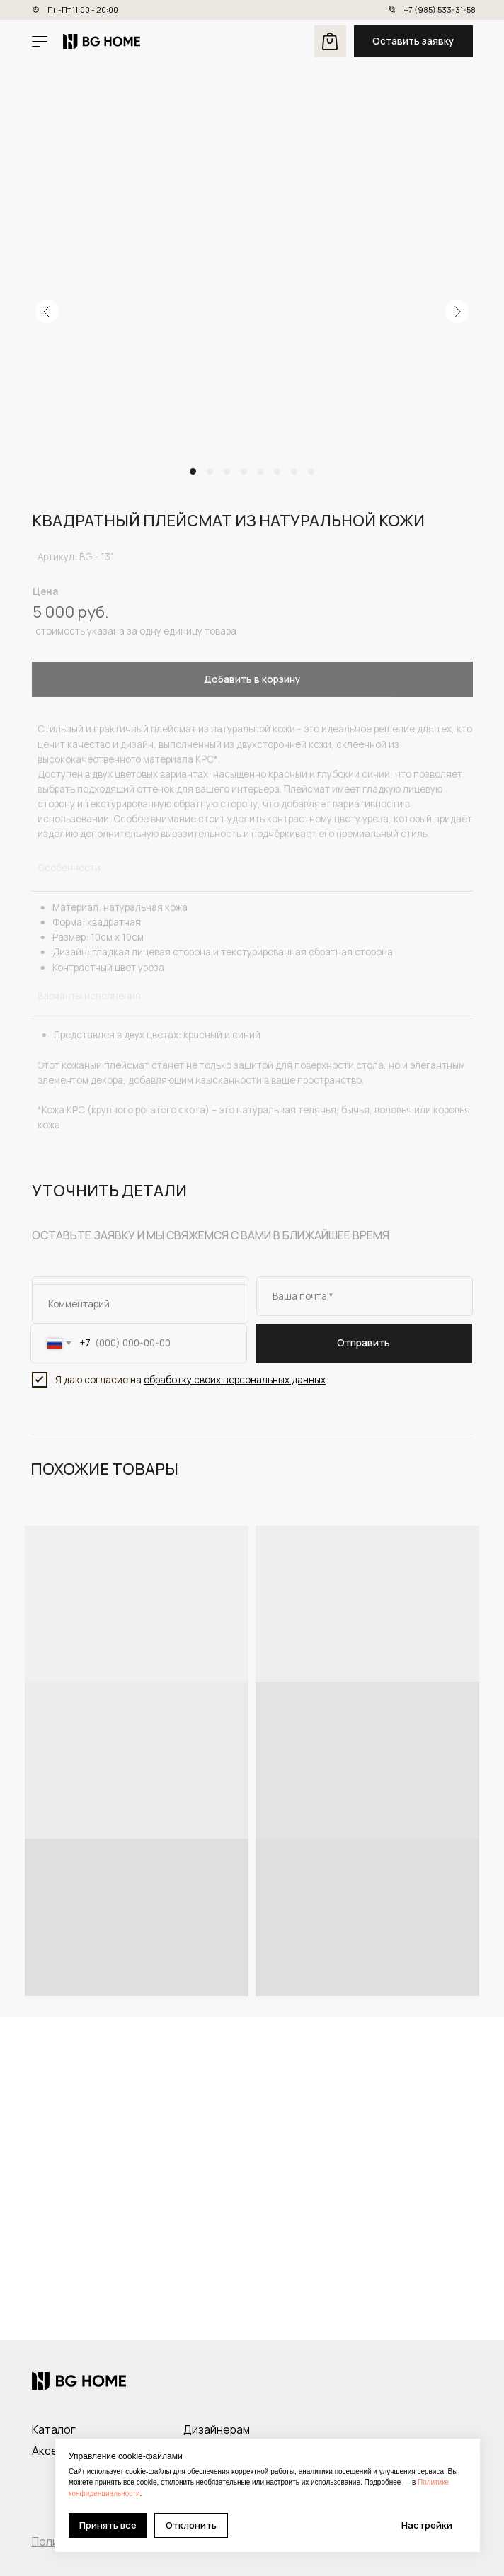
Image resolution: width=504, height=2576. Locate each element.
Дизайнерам (216, 2429)
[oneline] (140, 1304)
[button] (413, 41)
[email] (364, 1296)
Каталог (54, 2429)
